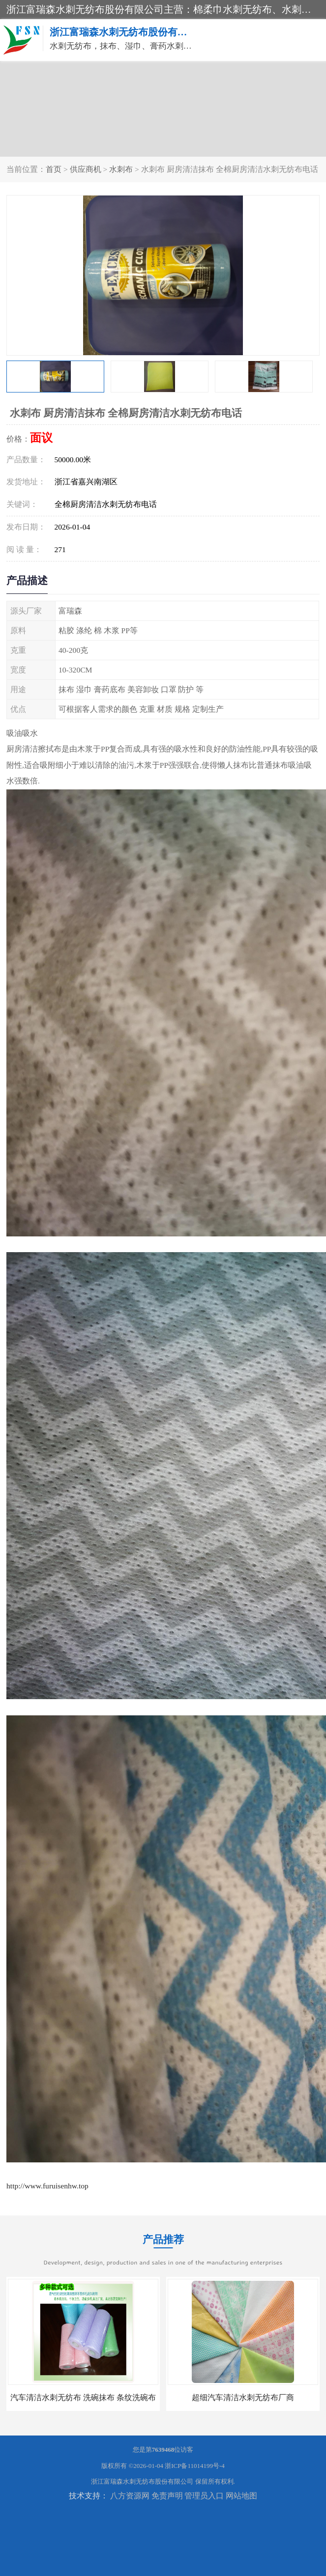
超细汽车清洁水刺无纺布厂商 (243, 2397)
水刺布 (121, 169)
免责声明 (167, 2496)
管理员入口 (204, 2496)
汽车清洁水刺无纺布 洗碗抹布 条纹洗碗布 (83, 2397)
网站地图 (241, 2496)
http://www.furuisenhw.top (47, 2186)
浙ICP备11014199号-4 (195, 2465)
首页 (53, 169)
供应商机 (85, 169)
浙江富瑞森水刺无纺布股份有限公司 (142, 2481)
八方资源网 (129, 2496)
